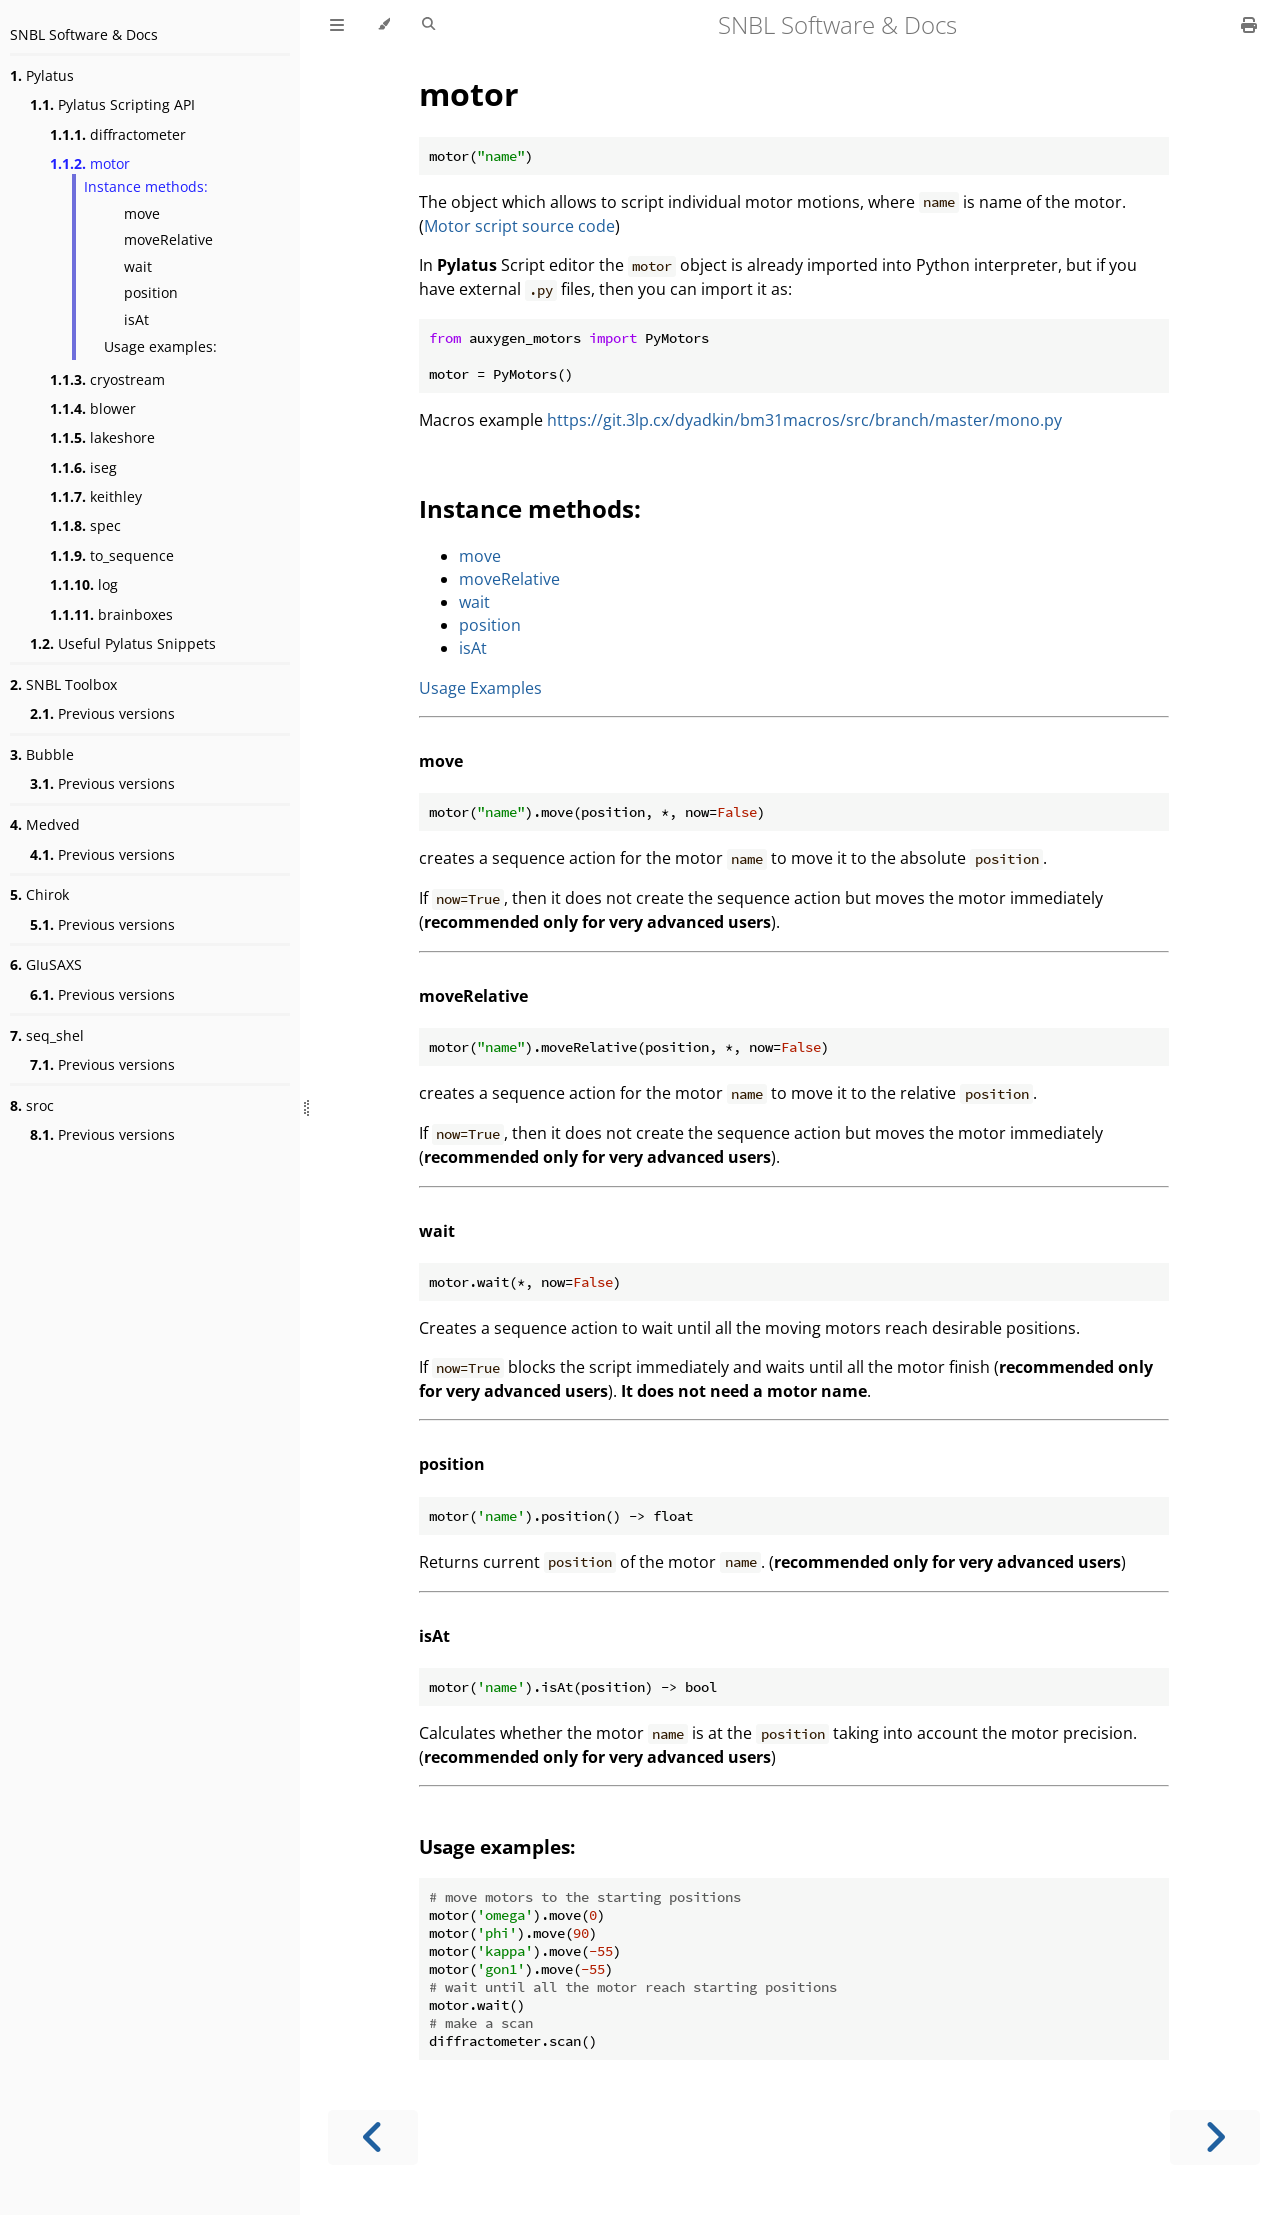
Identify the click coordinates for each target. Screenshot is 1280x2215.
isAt (136, 319)
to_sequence (112, 555)
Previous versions (102, 713)
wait (138, 266)
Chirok (39, 894)
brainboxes (111, 614)
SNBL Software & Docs (84, 34)
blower (93, 408)
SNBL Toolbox (63, 684)
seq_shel (47, 1035)
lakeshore (102, 437)
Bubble (42, 754)
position (151, 292)
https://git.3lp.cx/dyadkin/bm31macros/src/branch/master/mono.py (804, 420)
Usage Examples (480, 688)
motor (90, 163)
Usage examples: (160, 346)
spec (85, 525)
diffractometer (118, 134)
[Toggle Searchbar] (428, 25)
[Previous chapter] (373, 2137)
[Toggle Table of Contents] (337, 25)
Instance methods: (146, 186)
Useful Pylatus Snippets (123, 643)
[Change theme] (383, 25)
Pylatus (42, 75)
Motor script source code (519, 226)
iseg (83, 467)
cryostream (107, 379)
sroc (32, 1105)
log (84, 584)
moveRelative (168, 239)
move (142, 213)
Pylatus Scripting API (112, 104)
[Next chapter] (1215, 2137)
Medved (45, 824)
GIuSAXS (46, 964)
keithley (96, 496)
